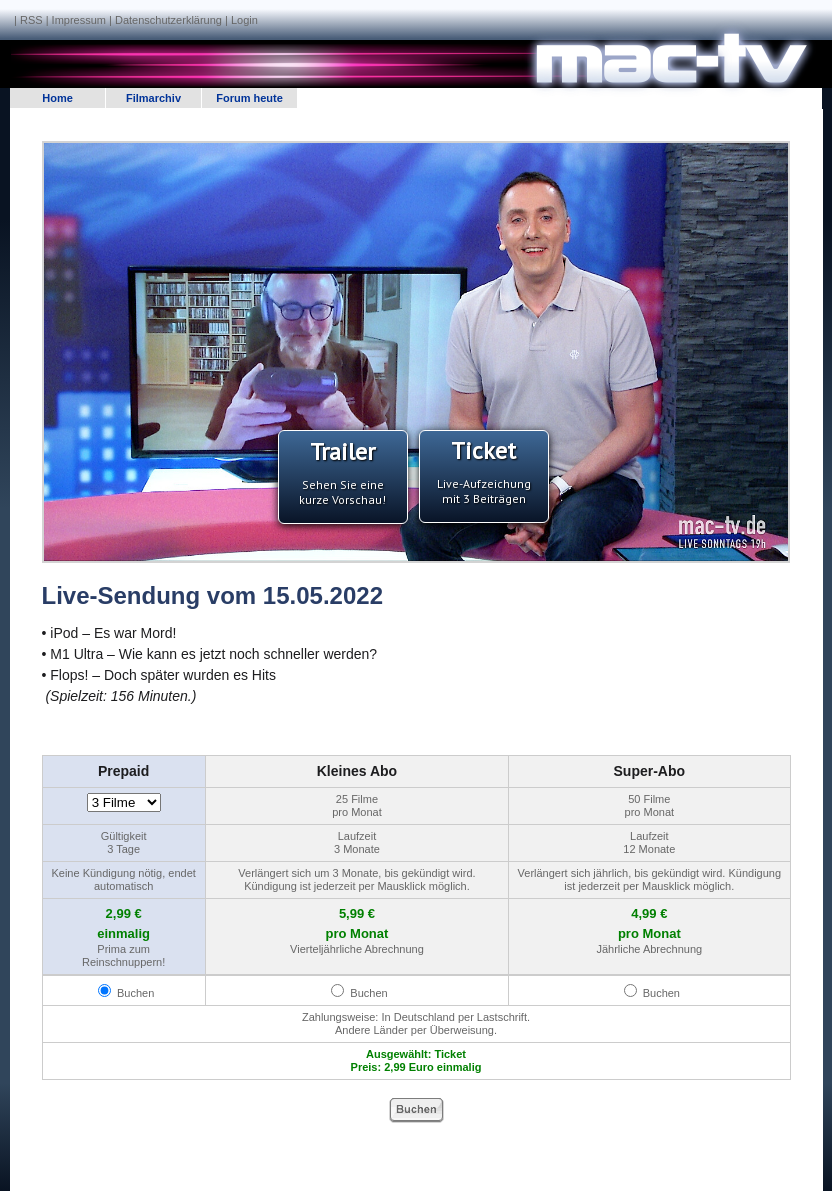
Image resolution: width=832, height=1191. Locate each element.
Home (57, 98)
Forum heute (249, 98)
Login (244, 20)
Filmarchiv (153, 98)
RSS (31, 20)
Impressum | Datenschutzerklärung (137, 20)
